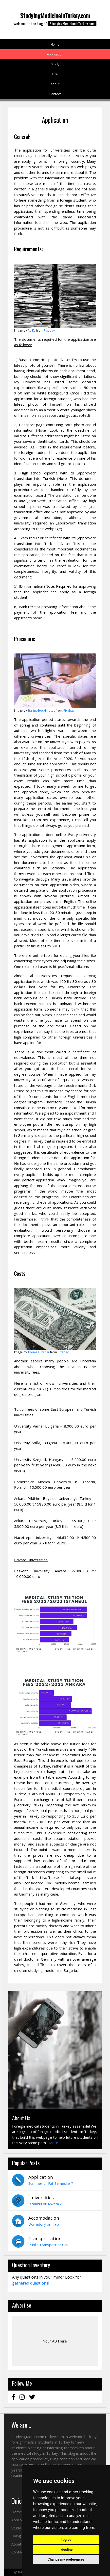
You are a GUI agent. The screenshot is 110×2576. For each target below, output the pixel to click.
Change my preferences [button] (66, 2559)
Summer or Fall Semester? (50, 2183)
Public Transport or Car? (49, 2244)
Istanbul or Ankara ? (45, 2203)
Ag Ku (32, 330)
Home (55, 44)
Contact (55, 94)
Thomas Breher (38, 1352)
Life (55, 74)
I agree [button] (66, 2540)
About (55, 84)
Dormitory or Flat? (43, 2224)
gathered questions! (30, 2283)
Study (55, 64)
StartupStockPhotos (41, 710)
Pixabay (49, 330)
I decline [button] (66, 2549)
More (53, 2142)
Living (16, 2535)
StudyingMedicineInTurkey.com (55, 15)
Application (55, 54)
